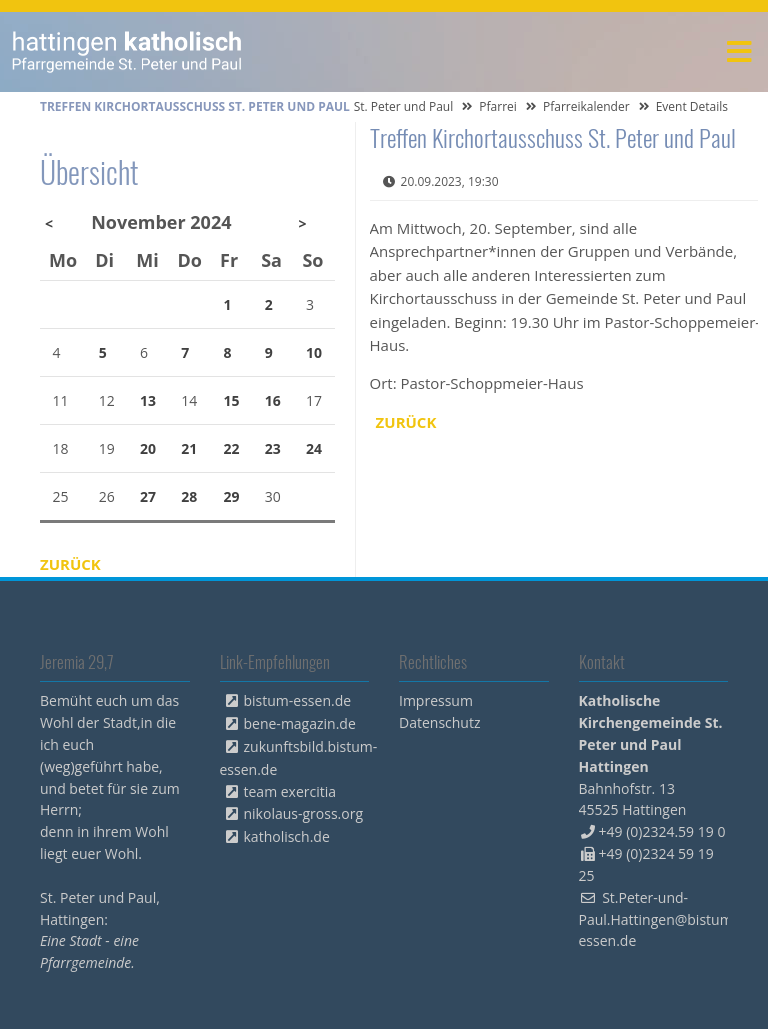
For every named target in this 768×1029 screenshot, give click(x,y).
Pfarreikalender (586, 106)
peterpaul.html (127, 52)
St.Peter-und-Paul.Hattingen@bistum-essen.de (658, 919)
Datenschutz (439, 722)
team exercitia (290, 791)
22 (232, 448)
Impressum (436, 700)
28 (189, 496)
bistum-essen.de (298, 700)
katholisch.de (287, 836)
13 (148, 400)
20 (148, 448)
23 (273, 448)
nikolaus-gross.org (304, 813)
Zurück (406, 422)
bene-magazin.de (300, 723)
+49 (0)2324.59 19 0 (662, 831)
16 (273, 400)
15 (232, 400)
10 (314, 352)
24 (314, 448)
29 (232, 496)
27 (148, 496)
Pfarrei (498, 106)
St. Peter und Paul (404, 106)
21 (189, 448)
